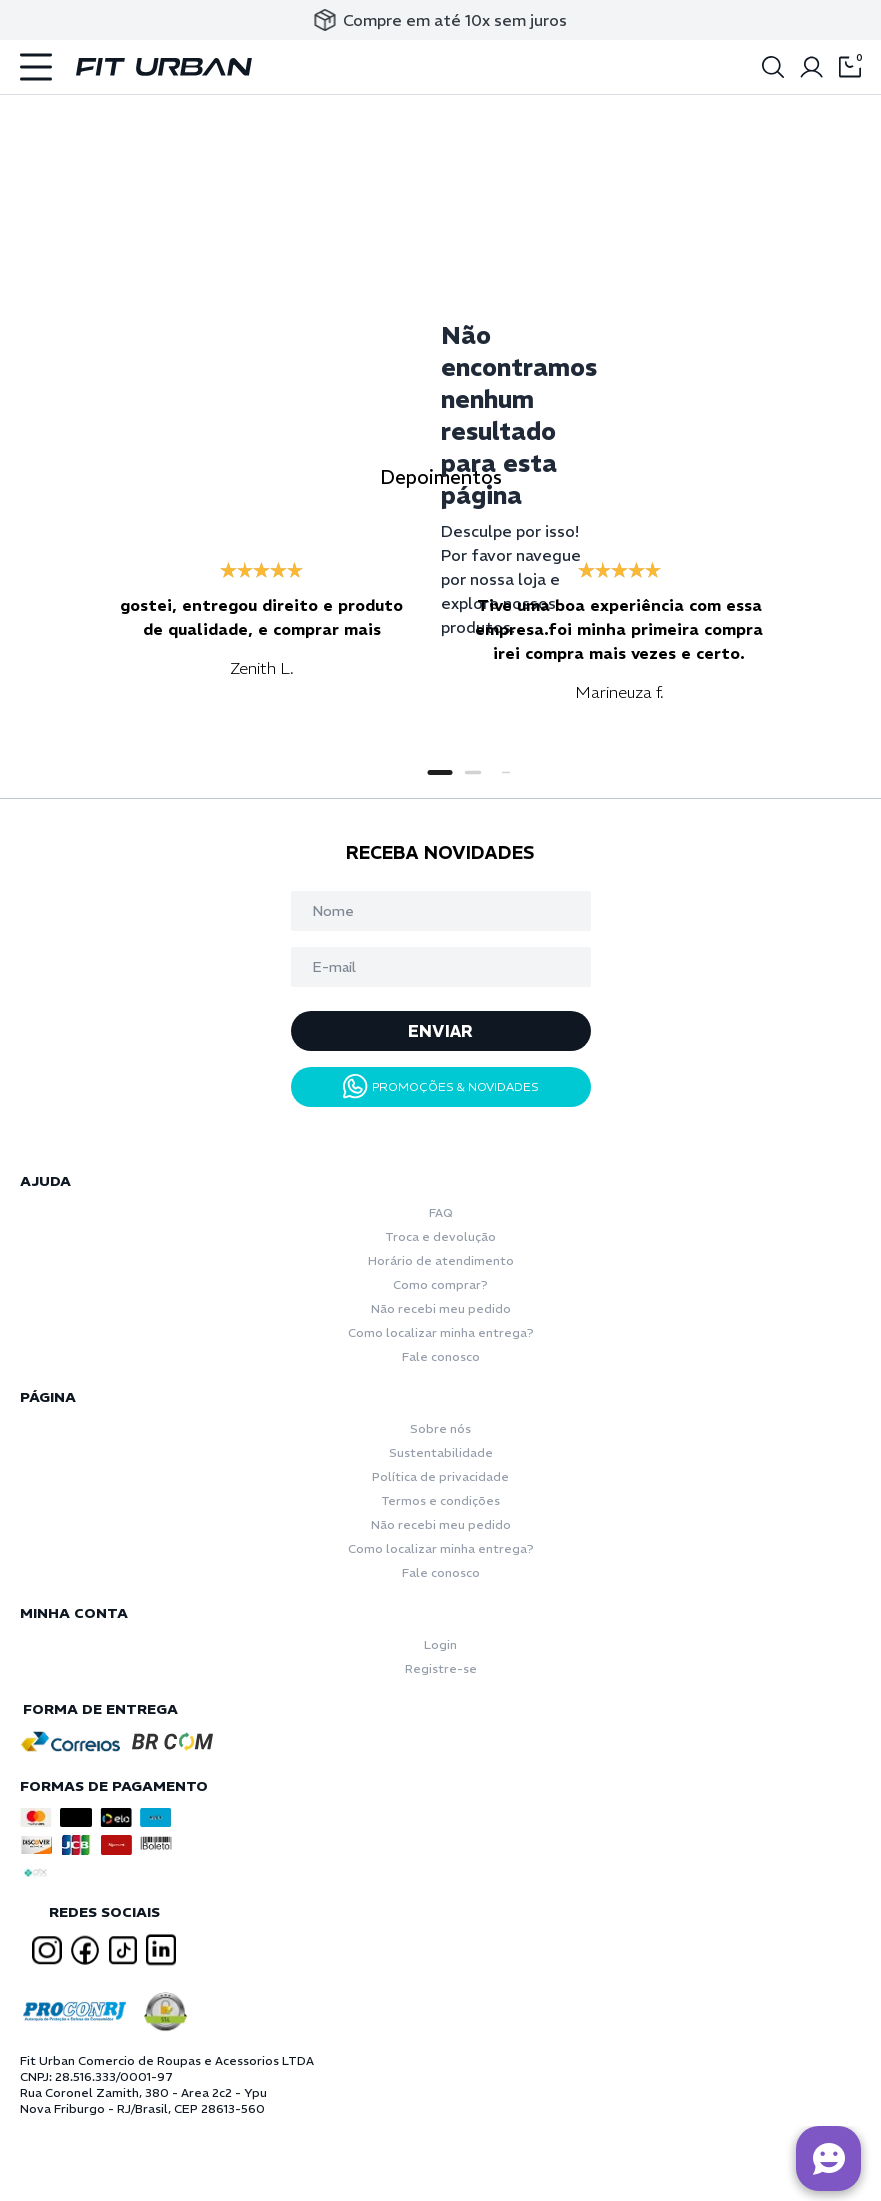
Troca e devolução (440, 1236)
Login (440, 1644)
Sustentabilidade (441, 1452)
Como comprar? (440, 1284)
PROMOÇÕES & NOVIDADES (441, 1086)
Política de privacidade (440, 1476)
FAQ (441, 1212)
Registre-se (441, 1668)
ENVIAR (440, 1031)
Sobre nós (440, 1428)
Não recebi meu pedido (441, 1308)
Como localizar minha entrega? (441, 1332)
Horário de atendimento (441, 1260)
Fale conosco (441, 1356)
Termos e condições (440, 1500)
